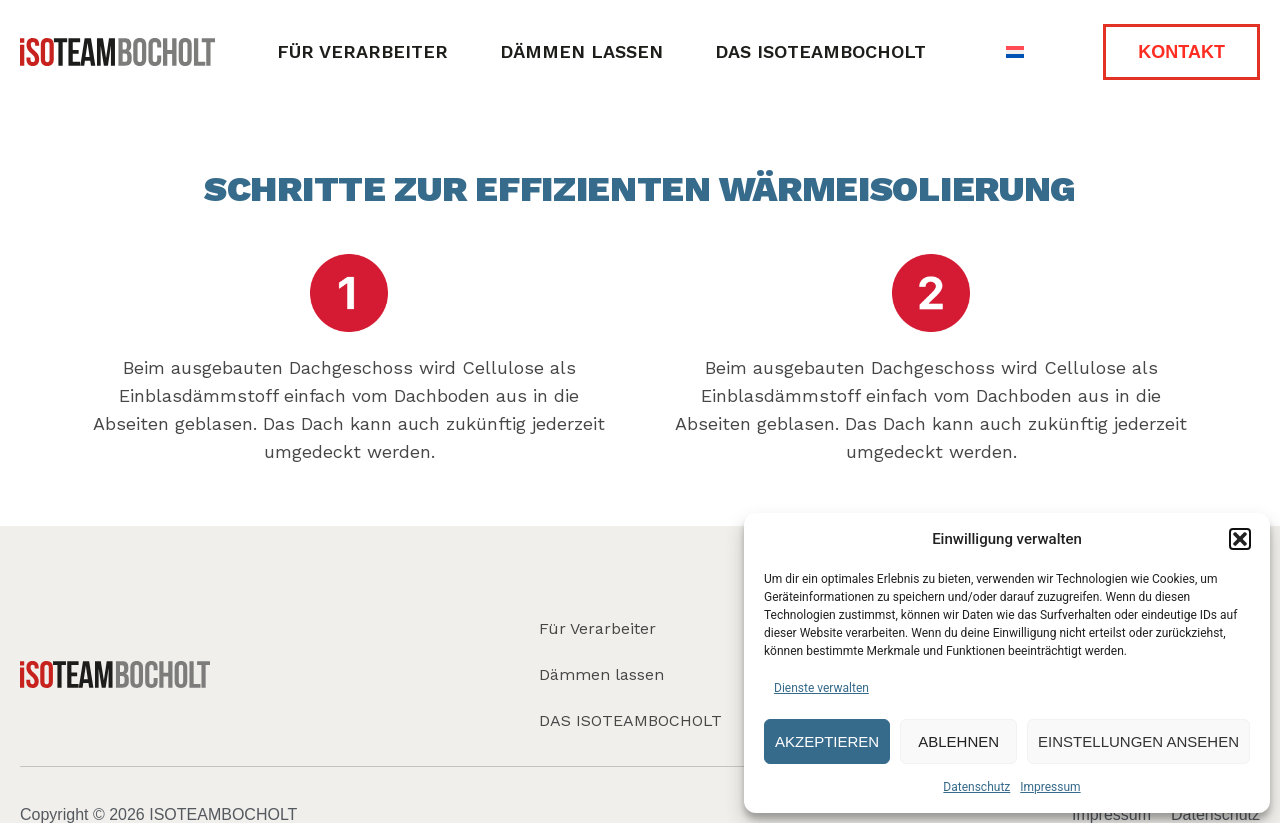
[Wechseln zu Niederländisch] (1015, 52)
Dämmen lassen (581, 51)
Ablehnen (958, 741)
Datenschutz (976, 787)
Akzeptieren (827, 741)
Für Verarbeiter (362, 51)
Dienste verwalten (821, 688)
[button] (1240, 539)
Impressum (1050, 787)
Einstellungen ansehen (1138, 741)
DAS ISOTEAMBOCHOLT (820, 51)
